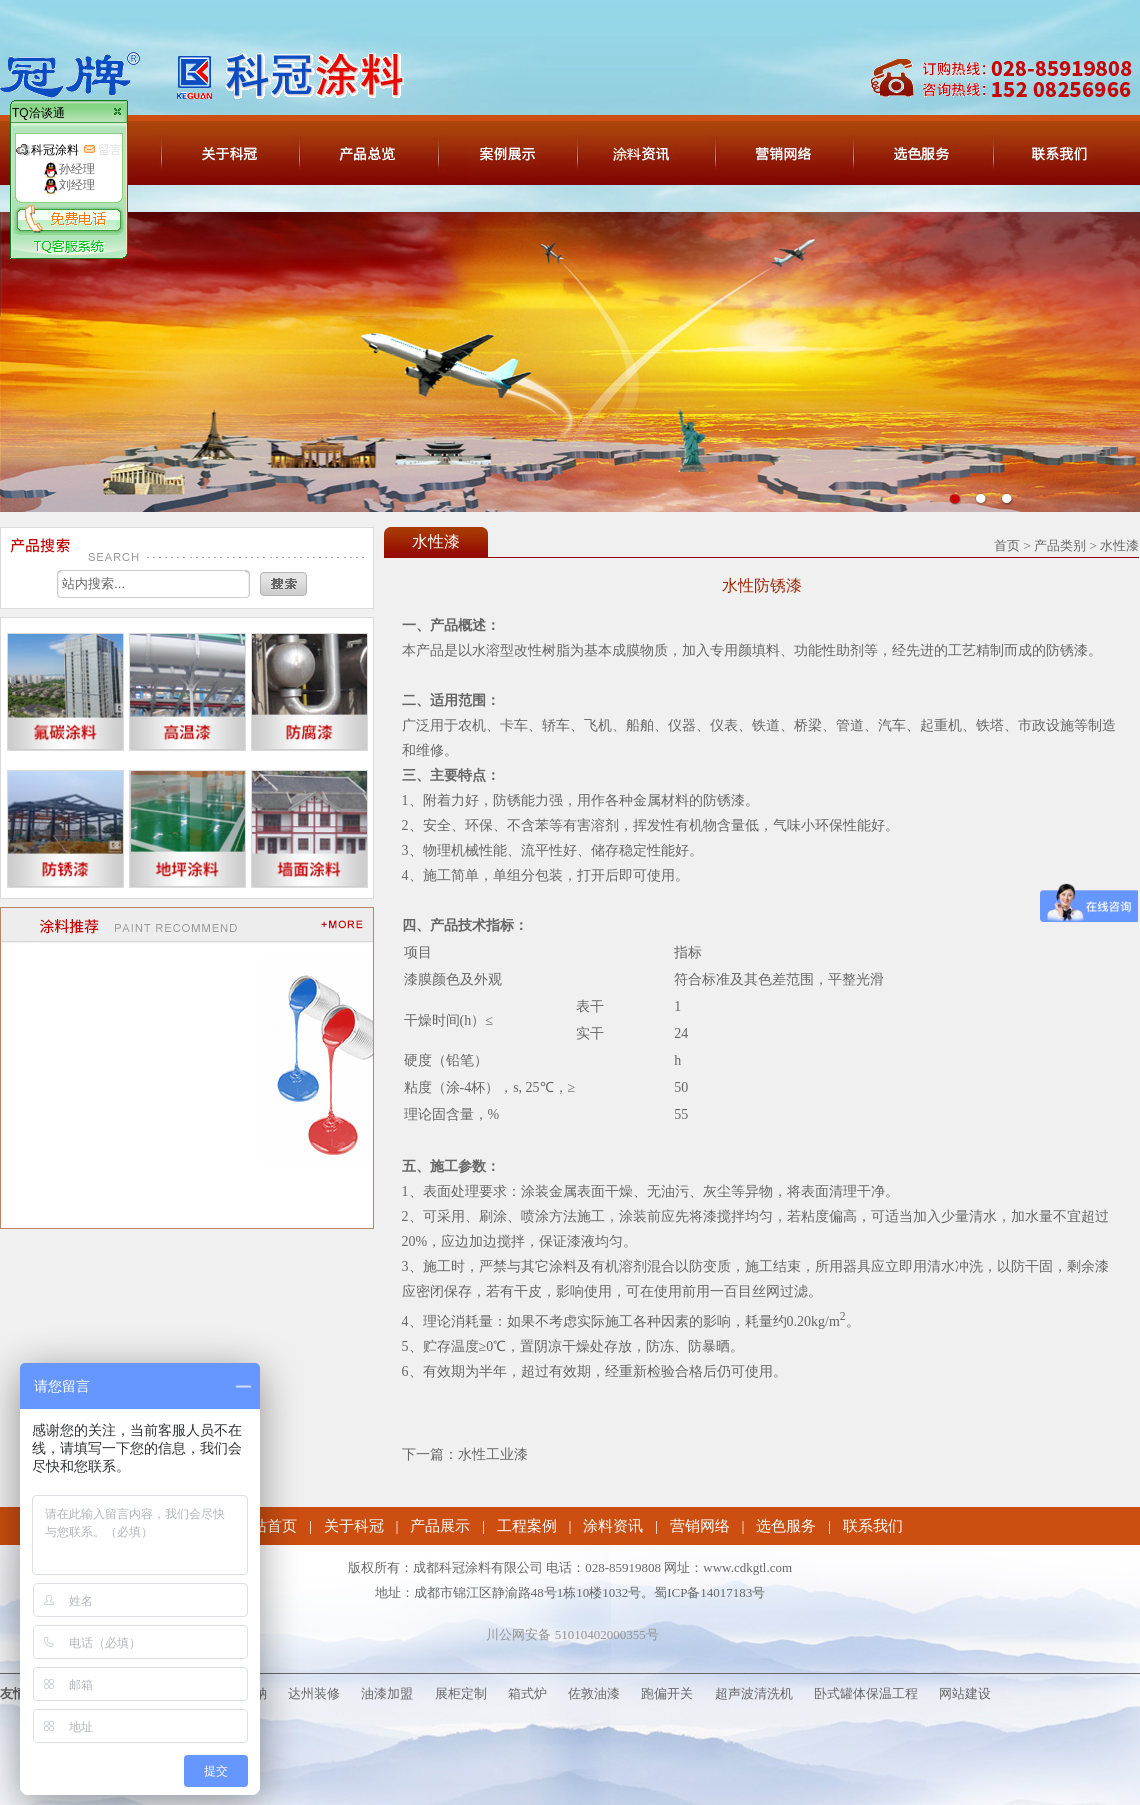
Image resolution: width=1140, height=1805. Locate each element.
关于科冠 (354, 1526)
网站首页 (267, 1526)
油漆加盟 (387, 1693)
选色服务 (786, 1526)
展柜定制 (461, 1693)
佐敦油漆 (594, 1693)
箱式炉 (527, 1693)
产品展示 (440, 1526)
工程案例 (527, 1526)
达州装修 (314, 1693)
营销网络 (700, 1526)
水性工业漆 (493, 1454)
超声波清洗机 (754, 1693)
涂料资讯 (613, 1526)
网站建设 (965, 1693)
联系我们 (873, 1526)
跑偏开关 (667, 1693)
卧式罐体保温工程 (866, 1693)
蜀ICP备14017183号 (709, 1592)
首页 (1007, 545)
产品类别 (1060, 545)
